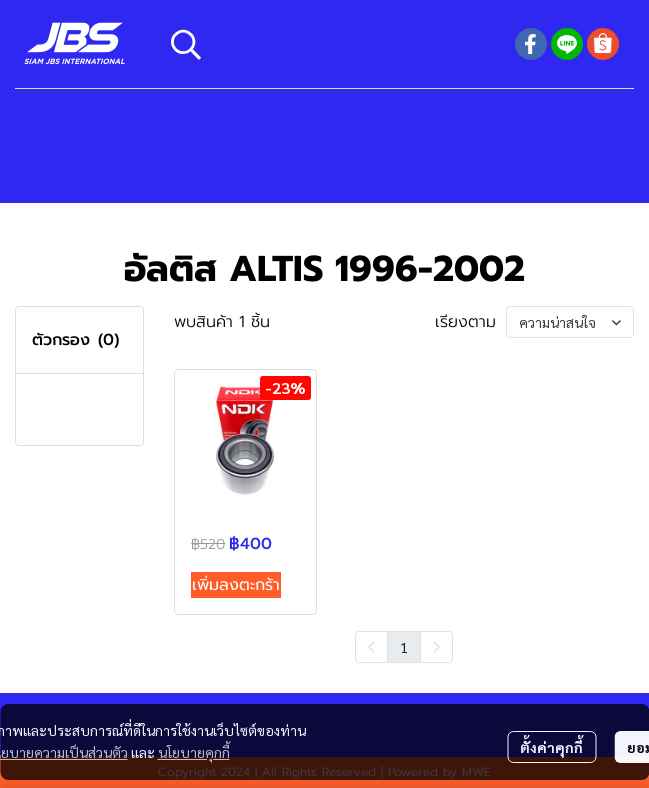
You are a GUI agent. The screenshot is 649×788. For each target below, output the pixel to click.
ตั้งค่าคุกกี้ (551, 747)
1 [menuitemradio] (404, 647)
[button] (332, 44)
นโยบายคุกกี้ (194, 752)
